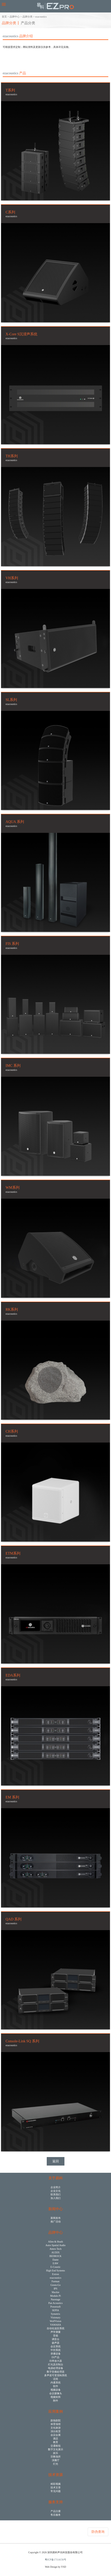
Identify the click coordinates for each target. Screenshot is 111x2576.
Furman (56, 2281)
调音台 (55, 2339)
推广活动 (56, 2221)
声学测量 (56, 2332)
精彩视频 (56, 2484)
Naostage (55, 2299)
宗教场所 (56, 2456)
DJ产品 (56, 2357)
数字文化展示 (55, 2449)
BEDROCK (55, 2256)
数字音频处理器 (55, 2371)
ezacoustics (41, 16)
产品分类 (28, 23)
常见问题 (56, 2491)
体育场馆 (56, 2424)
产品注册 (56, 2511)
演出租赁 (56, 2431)
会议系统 (56, 2346)
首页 (4, 16)
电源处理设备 (55, 2368)
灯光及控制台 (55, 2364)
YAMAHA (55, 2324)
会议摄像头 (55, 2393)
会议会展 (56, 2435)
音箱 (55, 2335)
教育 (55, 2442)
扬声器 (55, 2343)
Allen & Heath (55, 2241)
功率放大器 (55, 2361)
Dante (55, 2259)
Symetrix (55, 2314)
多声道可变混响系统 (55, 2375)
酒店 (55, 2438)
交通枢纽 (56, 2445)
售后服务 (56, 2514)
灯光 (55, 2464)
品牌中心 (15, 16)
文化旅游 (56, 2427)
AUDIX (55, 2252)
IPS (55, 2288)
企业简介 (56, 2187)
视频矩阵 (56, 2397)
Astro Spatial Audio (55, 2245)
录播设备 (56, 2353)
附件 (55, 2400)
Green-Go (56, 2285)
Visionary (55, 2317)
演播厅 (55, 2460)
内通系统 (56, 2382)
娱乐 (55, 2453)
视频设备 (56, 2389)
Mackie (55, 2292)
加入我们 (56, 2198)
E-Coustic (56, 2267)
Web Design (51, 2567)
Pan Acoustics (55, 2303)
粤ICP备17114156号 (55, 2559)
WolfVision (55, 2321)
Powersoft (55, 2306)
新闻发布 (56, 2218)
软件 (55, 2386)
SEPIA (55, 2310)
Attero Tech (55, 2249)
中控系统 (56, 2350)
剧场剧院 (56, 2420)
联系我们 (56, 2194)
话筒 (55, 2379)
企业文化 (56, 2191)
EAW (55, 2263)
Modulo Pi (55, 2296)
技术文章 (56, 2487)
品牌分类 (27, 16)
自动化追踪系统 (55, 2328)
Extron (55, 2274)
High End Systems (55, 2270)
